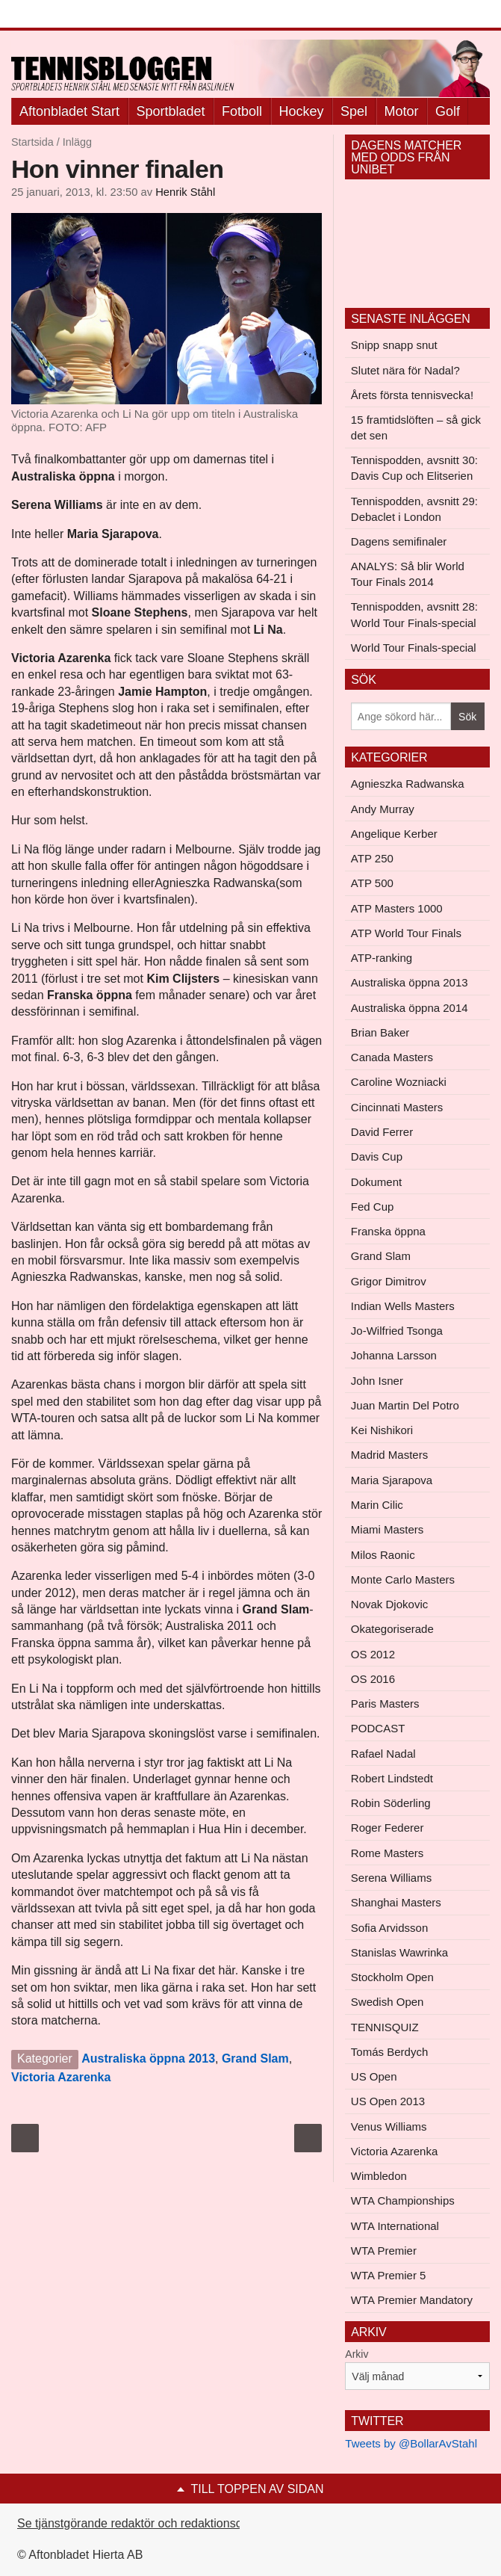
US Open (374, 2076)
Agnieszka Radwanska (407, 783)
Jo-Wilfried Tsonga (397, 1330)
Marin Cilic (377, 1504)
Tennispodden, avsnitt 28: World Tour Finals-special (414, 614)
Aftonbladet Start (69, 111)
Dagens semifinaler (398, 541)
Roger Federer (387, 1827)
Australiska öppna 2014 (409, 1007)
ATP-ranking (381, 957)
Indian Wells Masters (403, 1306)
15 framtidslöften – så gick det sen (416, 427)
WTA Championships (403, 2200)
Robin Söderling (391, 1803)
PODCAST (378, 1728)
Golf (447, 111)
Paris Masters (385, 1703)
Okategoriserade (392, 1628)
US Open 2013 (388, 2101)
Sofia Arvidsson (389, 1927)
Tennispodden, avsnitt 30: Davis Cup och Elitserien (414, 468)
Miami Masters (387, 1529)
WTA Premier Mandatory (412, 2300)
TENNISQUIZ (385, 2027)
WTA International (395, 2226)
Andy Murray (382, 809)
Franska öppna (388, 1231)
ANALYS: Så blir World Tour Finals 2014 (407, 574)
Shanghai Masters (396, 1902)
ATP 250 (372, 858)
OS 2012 (373, 1654)
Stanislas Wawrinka (399, 1952)
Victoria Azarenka (61, 2077)
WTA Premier (384, 2250)
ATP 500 (372, 883)
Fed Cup (372, 1206)
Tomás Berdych (389, 2051)
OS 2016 (373, 1678)
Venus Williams (389, 2126)
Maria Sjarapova (391, 1480)
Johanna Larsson (394, 1355)
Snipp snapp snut (394, 345)
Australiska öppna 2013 (148, 2058)
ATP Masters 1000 (397, 908)
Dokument (376, 1182)
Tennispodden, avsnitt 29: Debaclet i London (414, 509)
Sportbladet (171, 111)
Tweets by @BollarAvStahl (411, 2443)
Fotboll (242, 111)
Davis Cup (376, 1156)
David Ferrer (382, 1131)
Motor (402, 111)
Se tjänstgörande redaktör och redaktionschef (137, 2523)
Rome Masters (387, 1853)
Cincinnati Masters (397, 1107)
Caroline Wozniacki (398, 1081)
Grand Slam (255, 2058)
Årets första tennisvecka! (412, 395)
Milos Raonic (383, 1554)
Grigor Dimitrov (388, 1281)
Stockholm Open (392, 1977)
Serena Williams (391, 1877)
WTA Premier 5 (388, 2275)
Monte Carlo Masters (403, 1579)
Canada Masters (392, 1057)
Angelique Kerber (394, 833)
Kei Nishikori (382, 1430)
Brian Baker (380, 1032)
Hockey (301, 111)
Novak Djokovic (389, 1604)
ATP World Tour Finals (406, 933)
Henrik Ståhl (185, 192)
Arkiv (356, 2354)
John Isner (377, 1380)
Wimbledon (379, 2175)
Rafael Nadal (383, 1753)
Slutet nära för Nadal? (405, 370)
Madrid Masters (389, 1454)
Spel (353, 111)
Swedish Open (387, 2001)
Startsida (32, 142)
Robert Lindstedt (392, 1778)
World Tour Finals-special (413, 647)
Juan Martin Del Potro (405, 1405)
